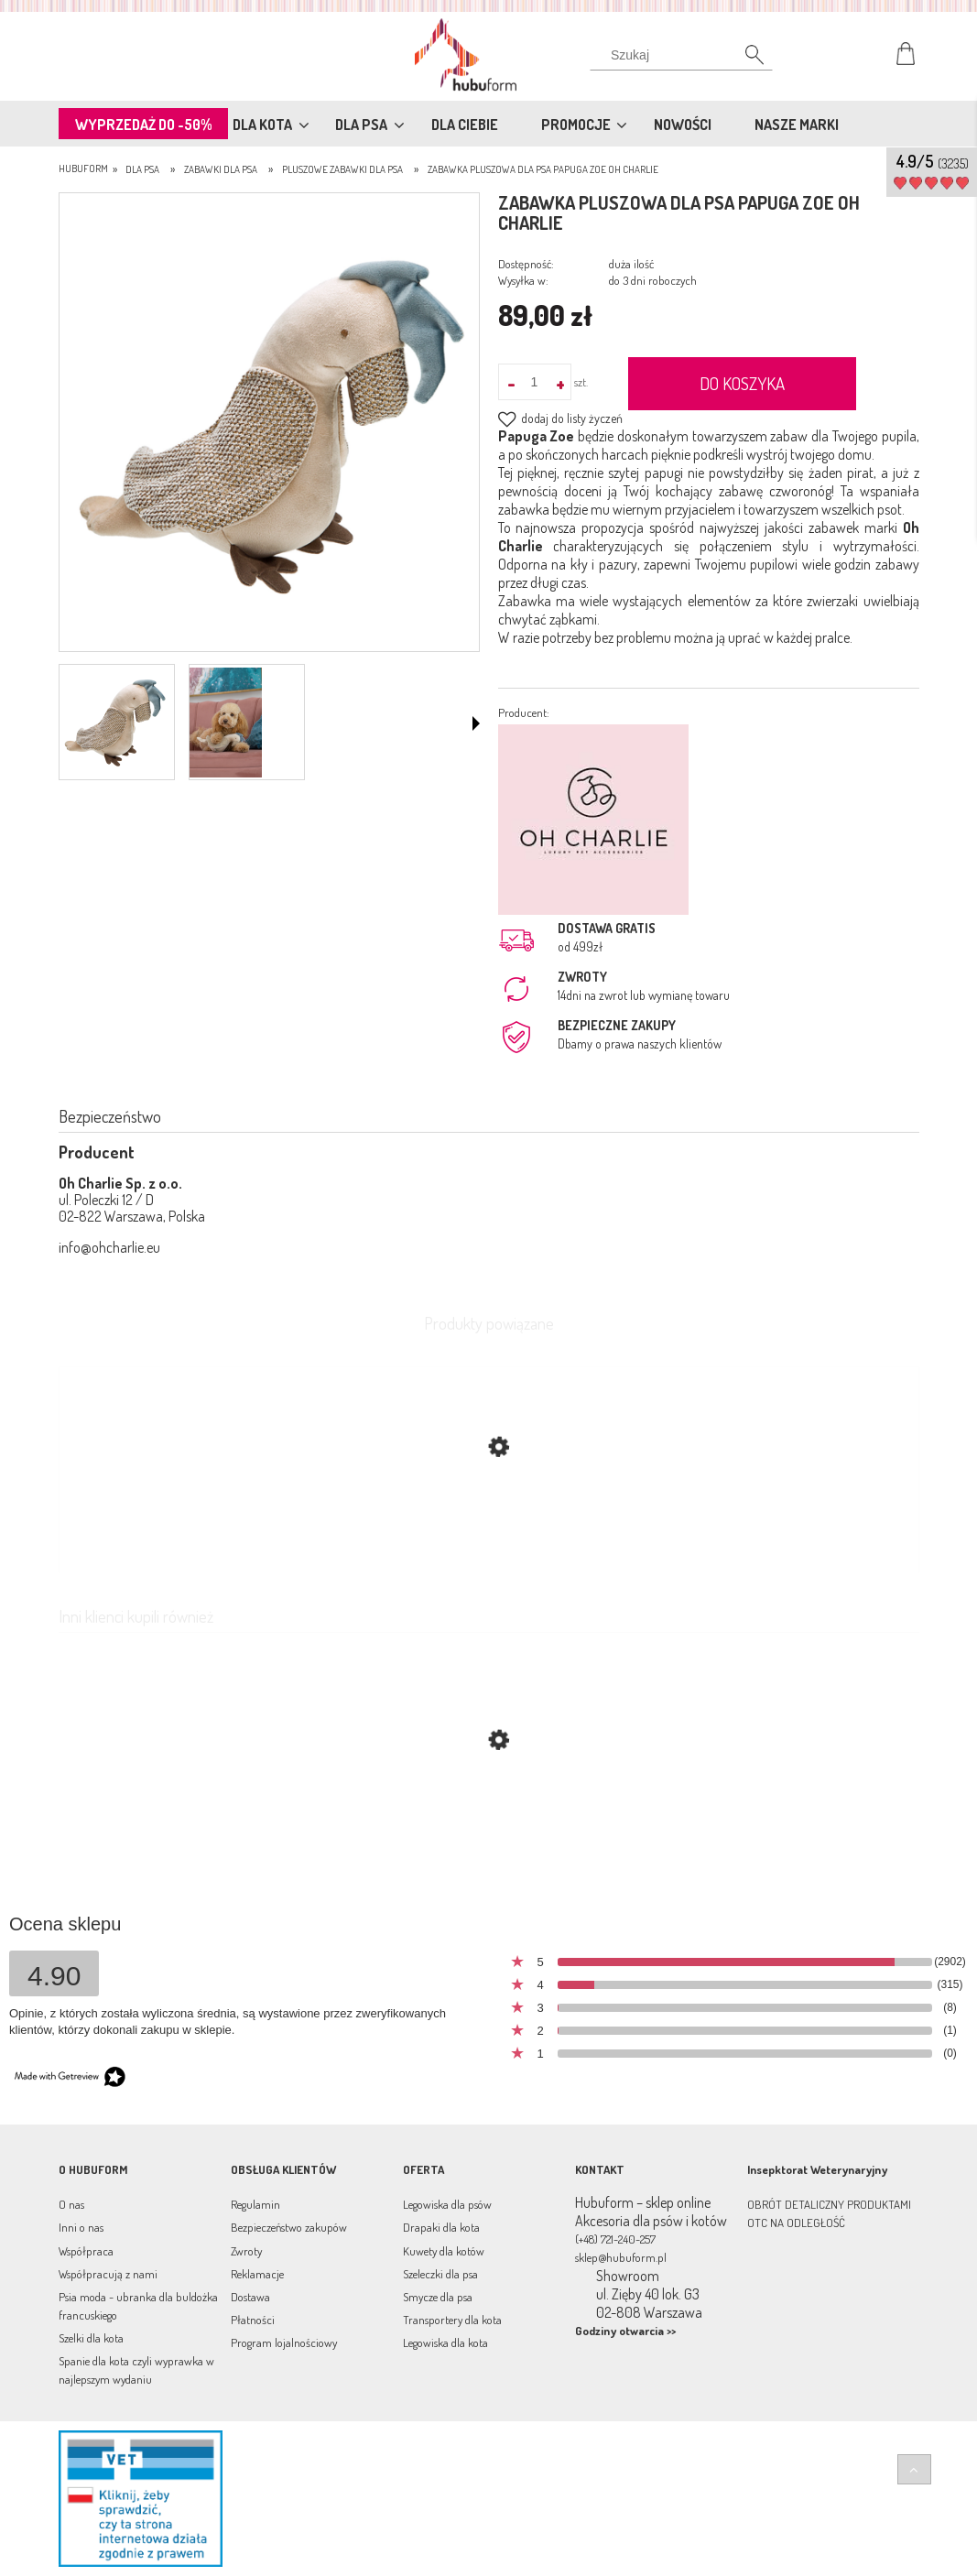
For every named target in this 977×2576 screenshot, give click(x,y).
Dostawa (250, 2296)
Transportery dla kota (452, 2319)
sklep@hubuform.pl (621, 2257)
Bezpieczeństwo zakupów (289, 2227)
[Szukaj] (681, 59)
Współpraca (86, 2251)
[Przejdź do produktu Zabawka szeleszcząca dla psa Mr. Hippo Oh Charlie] (489, 1827)
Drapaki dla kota (441, 2227)
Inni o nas (81, 2227)
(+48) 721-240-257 (615, 2239)
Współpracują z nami (108, 2273)
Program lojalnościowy (284, 2342)
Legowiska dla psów (447, 2204)
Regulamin (255, 2204)
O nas (71, 2204)
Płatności (253, 2319)
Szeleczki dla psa (440, 2273)
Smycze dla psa (437, 2296)
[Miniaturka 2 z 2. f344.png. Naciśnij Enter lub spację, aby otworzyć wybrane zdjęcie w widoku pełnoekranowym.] (226, 722)
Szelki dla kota (91, 2338)
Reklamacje (257, 2273)
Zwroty (246, 2251)
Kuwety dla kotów (443, 2251)
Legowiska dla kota (445, 2342)
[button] (476, 723)
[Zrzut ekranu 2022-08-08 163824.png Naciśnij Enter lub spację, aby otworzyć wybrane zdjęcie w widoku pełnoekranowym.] (269, 424)
